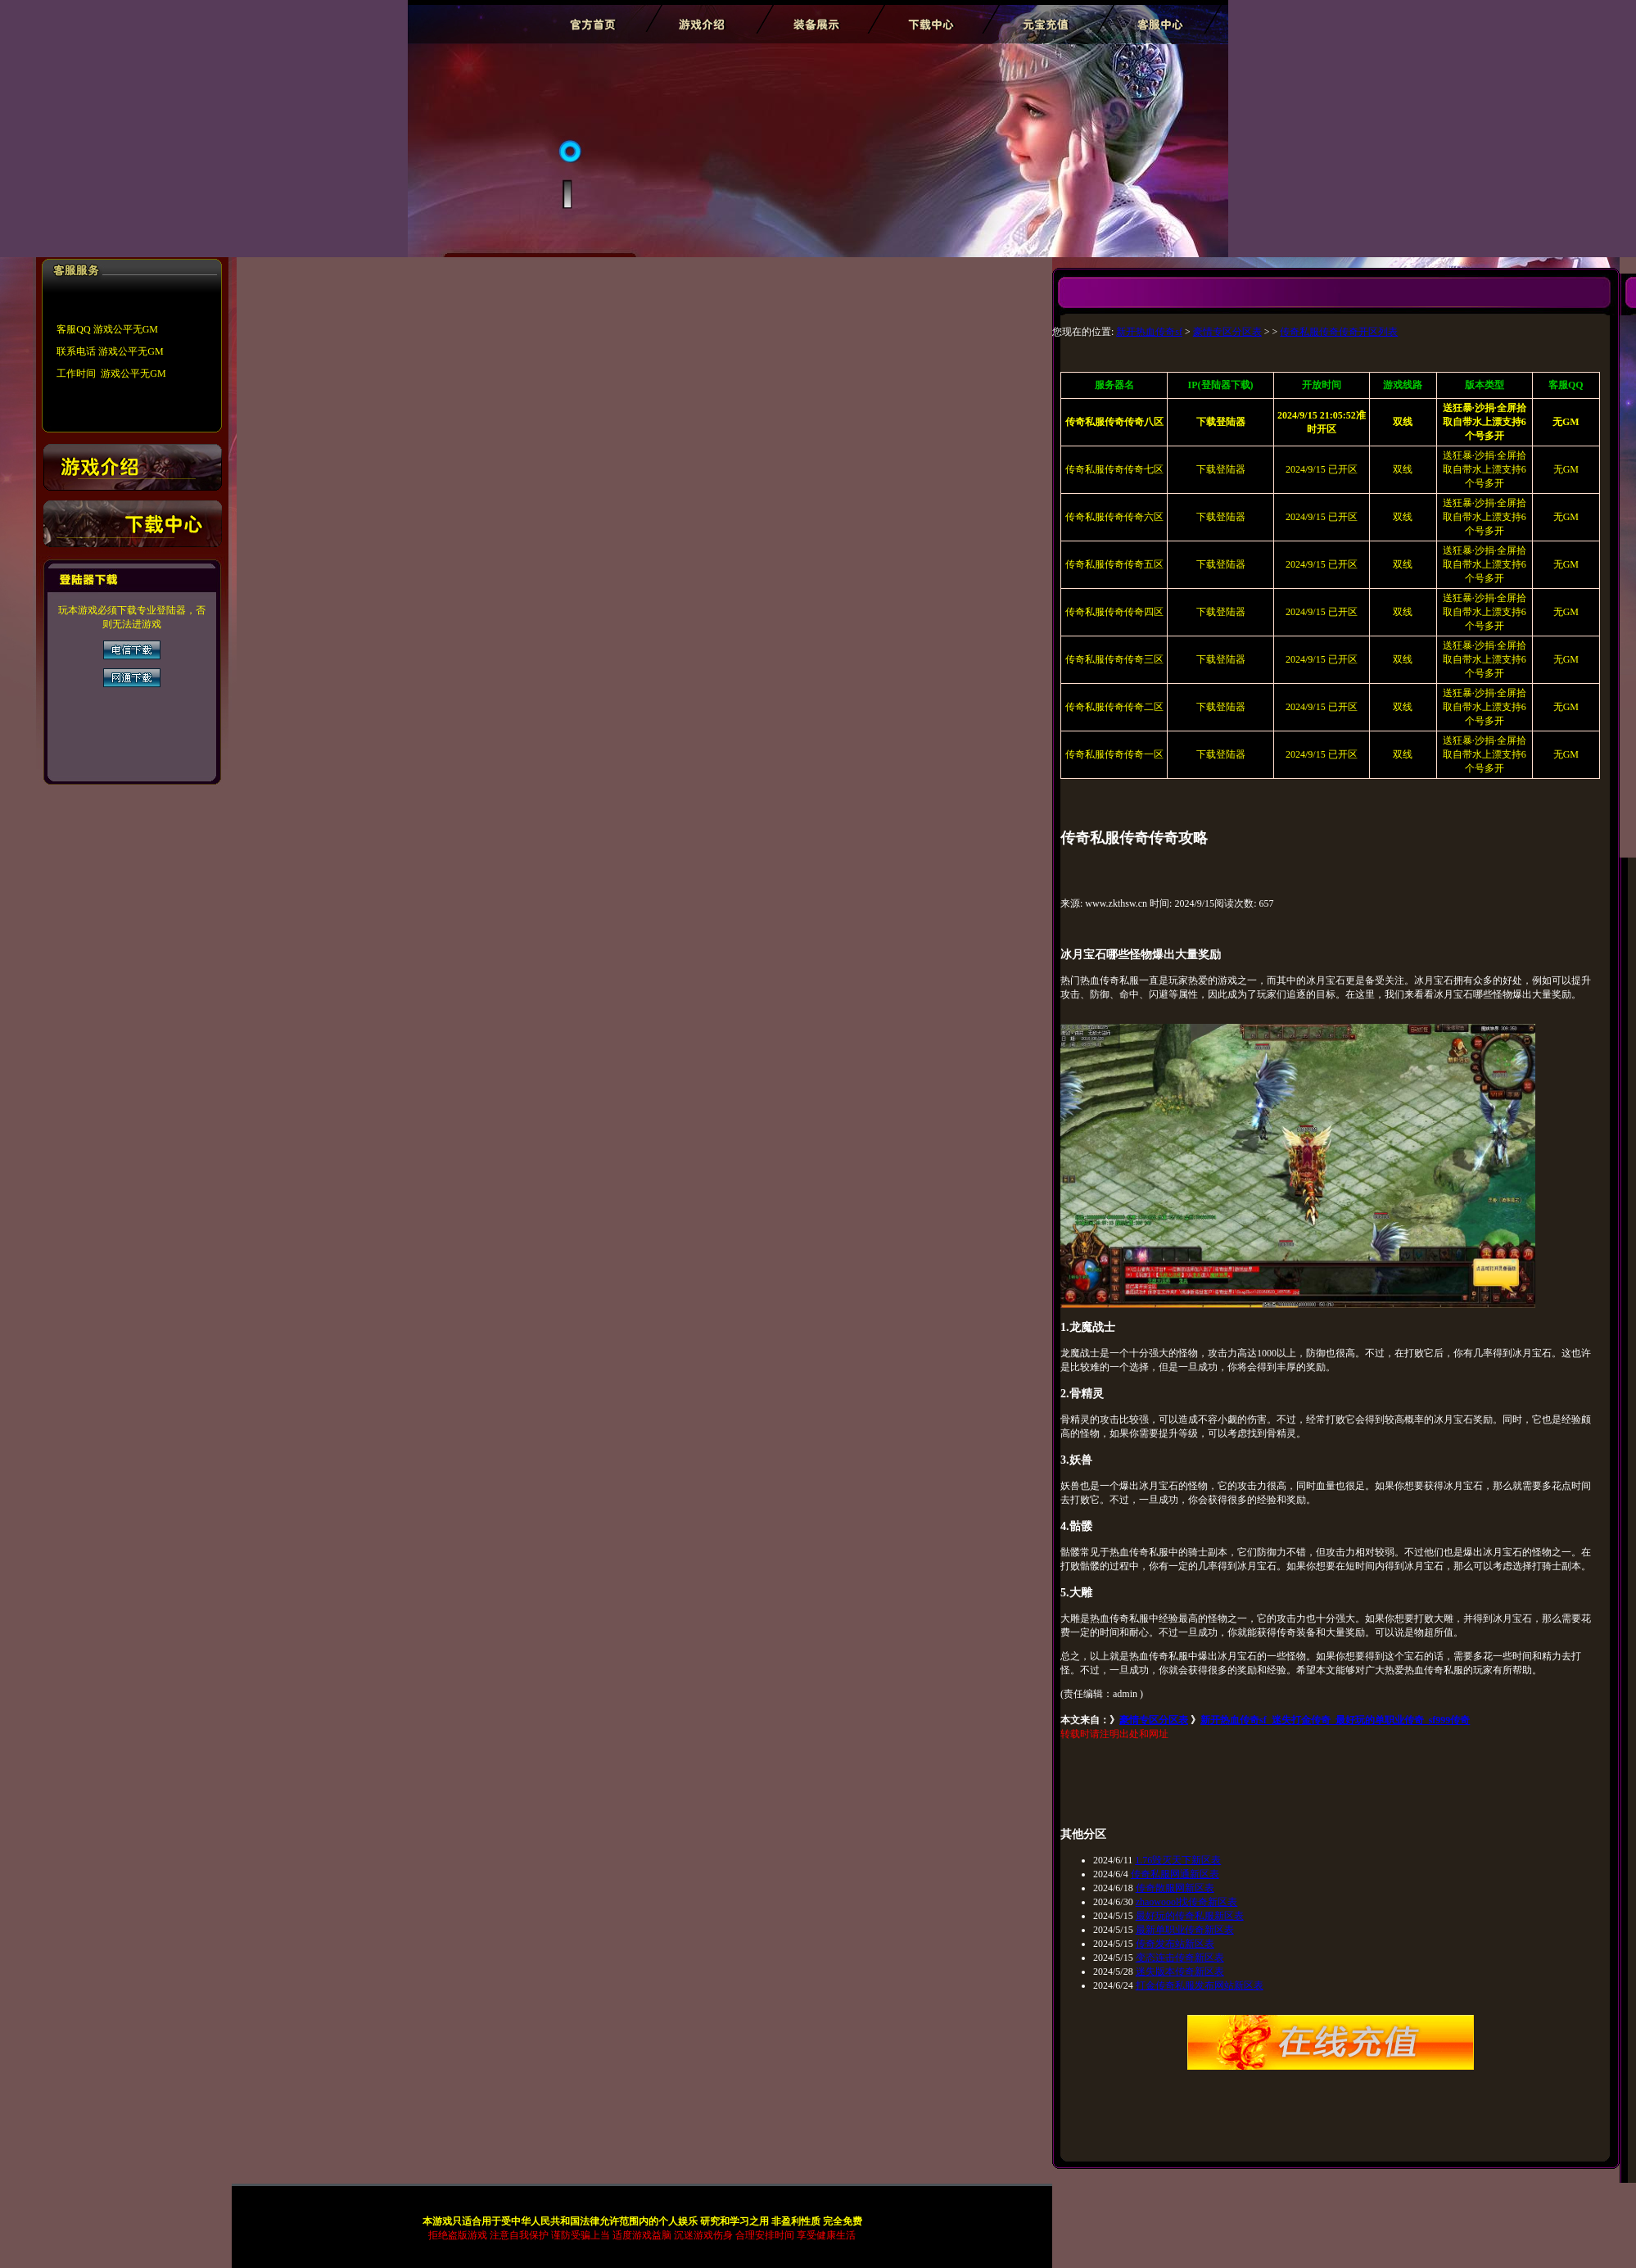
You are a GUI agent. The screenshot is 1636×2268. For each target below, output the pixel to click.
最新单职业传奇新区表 (1185, 1929)
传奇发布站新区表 (1175, 1943)
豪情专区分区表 (1227, 331)
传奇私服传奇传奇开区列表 (1339, 331)
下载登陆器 (1220, 469)
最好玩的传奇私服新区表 (1190, 1916)
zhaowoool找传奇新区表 (1187, 1902)
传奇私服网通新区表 (1175, 1874)
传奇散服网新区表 (1175, 1888)
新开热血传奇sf (1149, 331)
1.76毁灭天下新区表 (1178, 1860)
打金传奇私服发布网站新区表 (1199, 1985)
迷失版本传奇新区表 (1180, 1971)
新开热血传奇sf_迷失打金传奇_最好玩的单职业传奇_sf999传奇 (1335, 1720)
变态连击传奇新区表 (1180, 1957)
